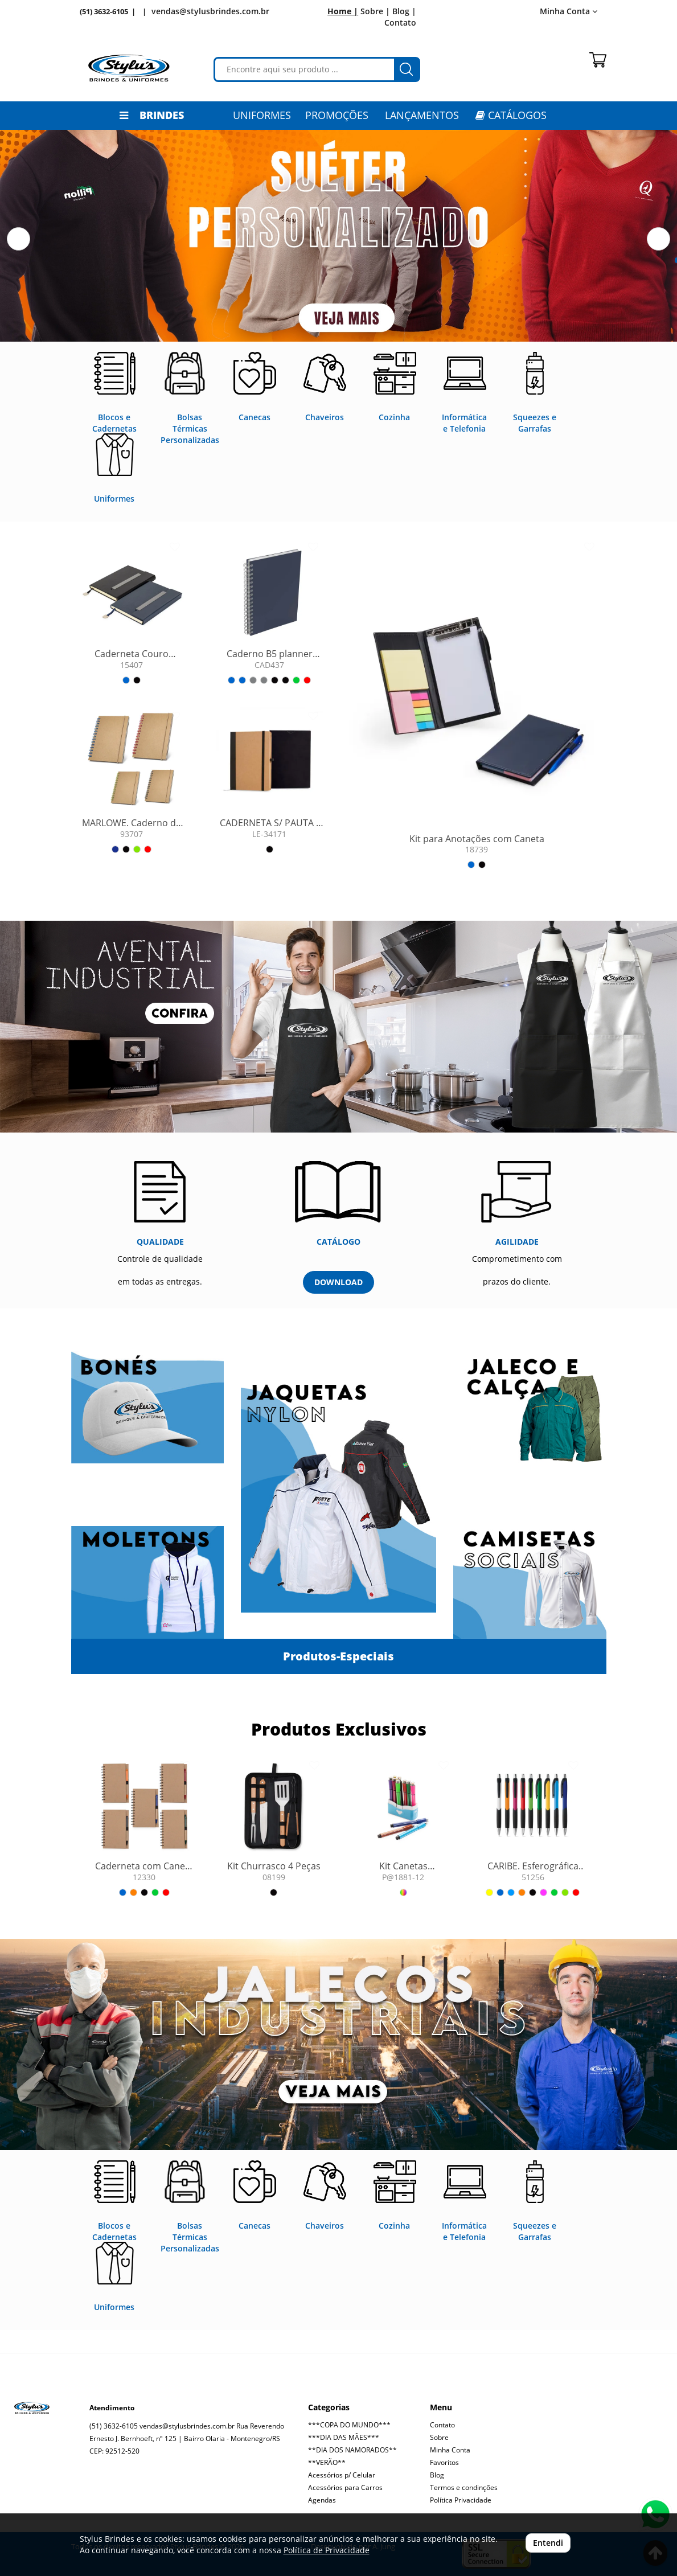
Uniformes (262, 115)
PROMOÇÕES (336, 115)
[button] (18, 239)
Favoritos (444, 2462)
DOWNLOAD (338, 1282)
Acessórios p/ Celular (341, 2475)
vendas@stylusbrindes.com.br (210, 11)
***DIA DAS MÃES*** (343, 2437)
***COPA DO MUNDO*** (349, 2425)
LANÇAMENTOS (422, 115)
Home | (342, 11)
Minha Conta (568, 11)
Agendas (322, 2500)
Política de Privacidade (327, 2550)
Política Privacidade (460, 2500)
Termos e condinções (464, 2487)
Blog (437, 2475)
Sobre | (375, 11)
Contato (400, 22)
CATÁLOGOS (511, 115)
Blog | (404, 11)
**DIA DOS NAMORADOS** (352, 2450)
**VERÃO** (327, 2462)
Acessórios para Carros (345, 2487)
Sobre (439, 2437)
